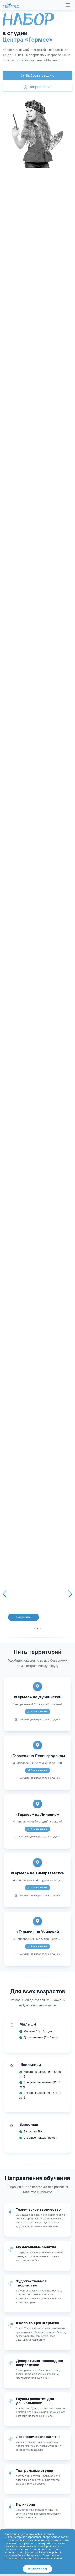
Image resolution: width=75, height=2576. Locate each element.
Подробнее (26, 1617)
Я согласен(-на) (37, 2568)
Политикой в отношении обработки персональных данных (33, 2556)
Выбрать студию (37, 75)
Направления (37, 87)
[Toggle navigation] (67, 5)
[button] (4, 1594)
